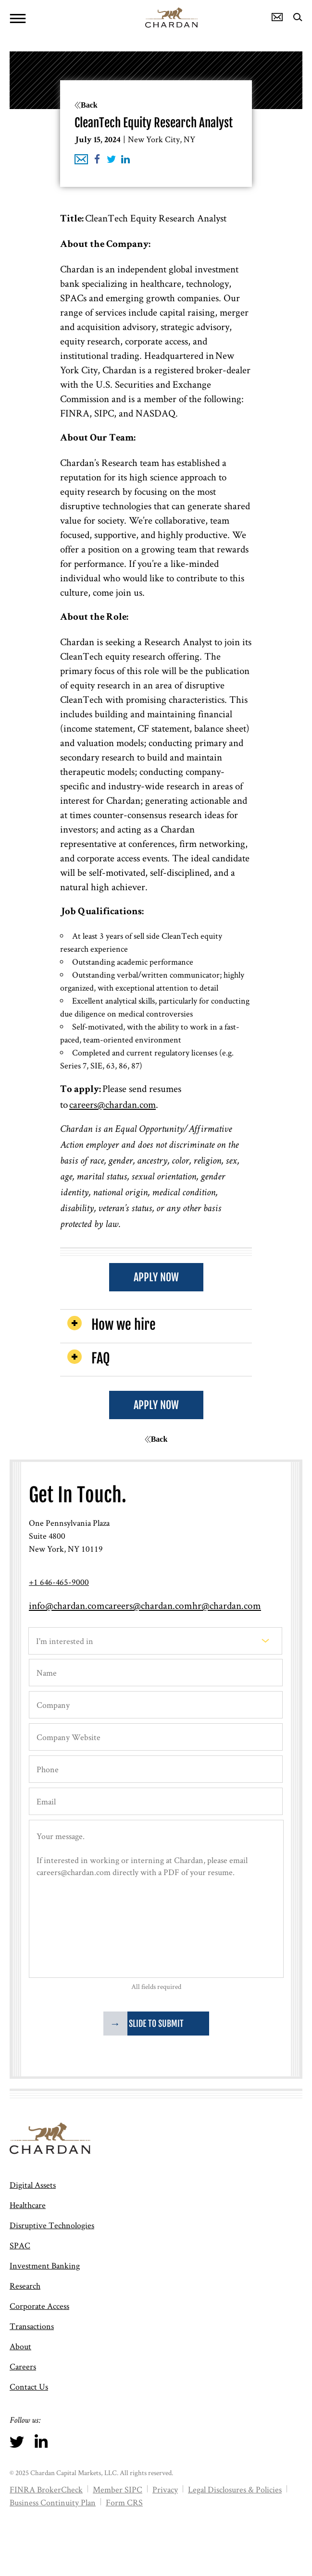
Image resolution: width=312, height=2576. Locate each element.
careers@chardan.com (112, 1104)
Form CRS (124, 2502)
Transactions (32, 2325)
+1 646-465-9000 (59, 1581)
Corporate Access (39, 2305)
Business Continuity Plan (53, 2502)
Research (25, 2285)
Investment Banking (45, 2265)
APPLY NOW (156, 1277)
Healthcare (28, 2204)
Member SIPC (117, 2489)
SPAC (20, 2245)
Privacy (165, 2489)
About (20, 2346)
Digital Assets (33, 2184)
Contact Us (29, 2386)
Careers (23, 2366)
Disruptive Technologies (52, 2225)
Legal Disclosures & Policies (235, 2489)
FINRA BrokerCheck (46, 2489)
